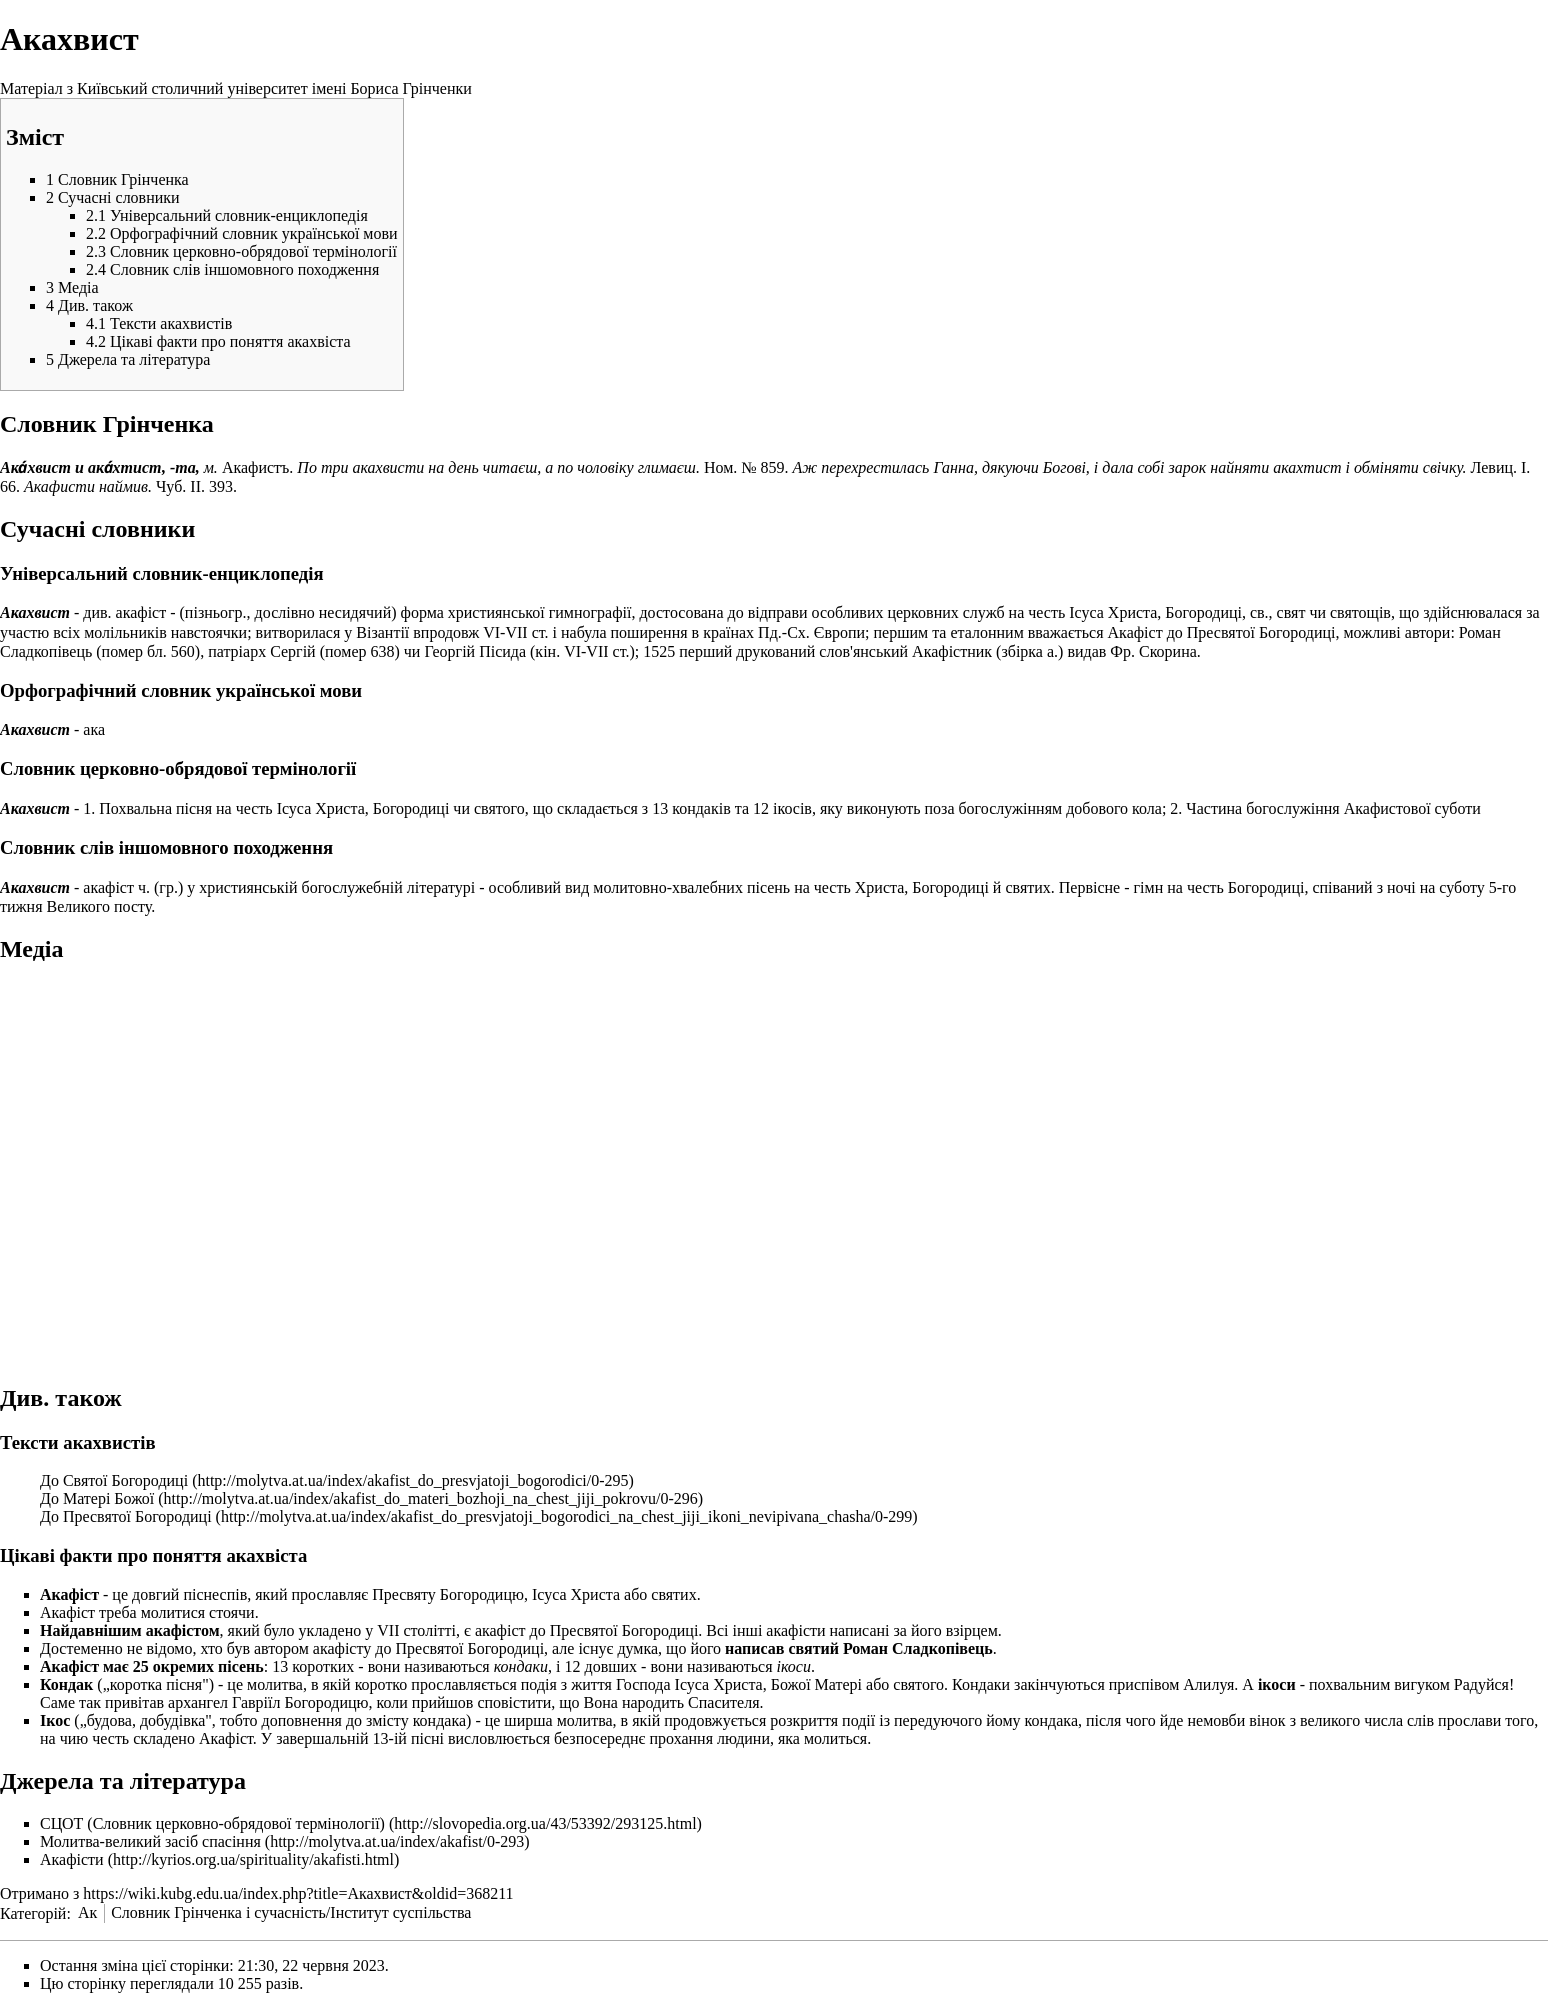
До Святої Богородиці (114, 1480)
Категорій (33, 1912)
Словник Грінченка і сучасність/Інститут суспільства (291, 1912)
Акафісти (72, 1859)
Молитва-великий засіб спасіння (150, 1841)
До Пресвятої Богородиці (126, 1516)
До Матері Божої (97, 1498)
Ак (87, 1912)
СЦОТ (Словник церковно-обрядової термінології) (212, 1823)
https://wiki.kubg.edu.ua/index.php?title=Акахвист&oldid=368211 (298, 1893)
